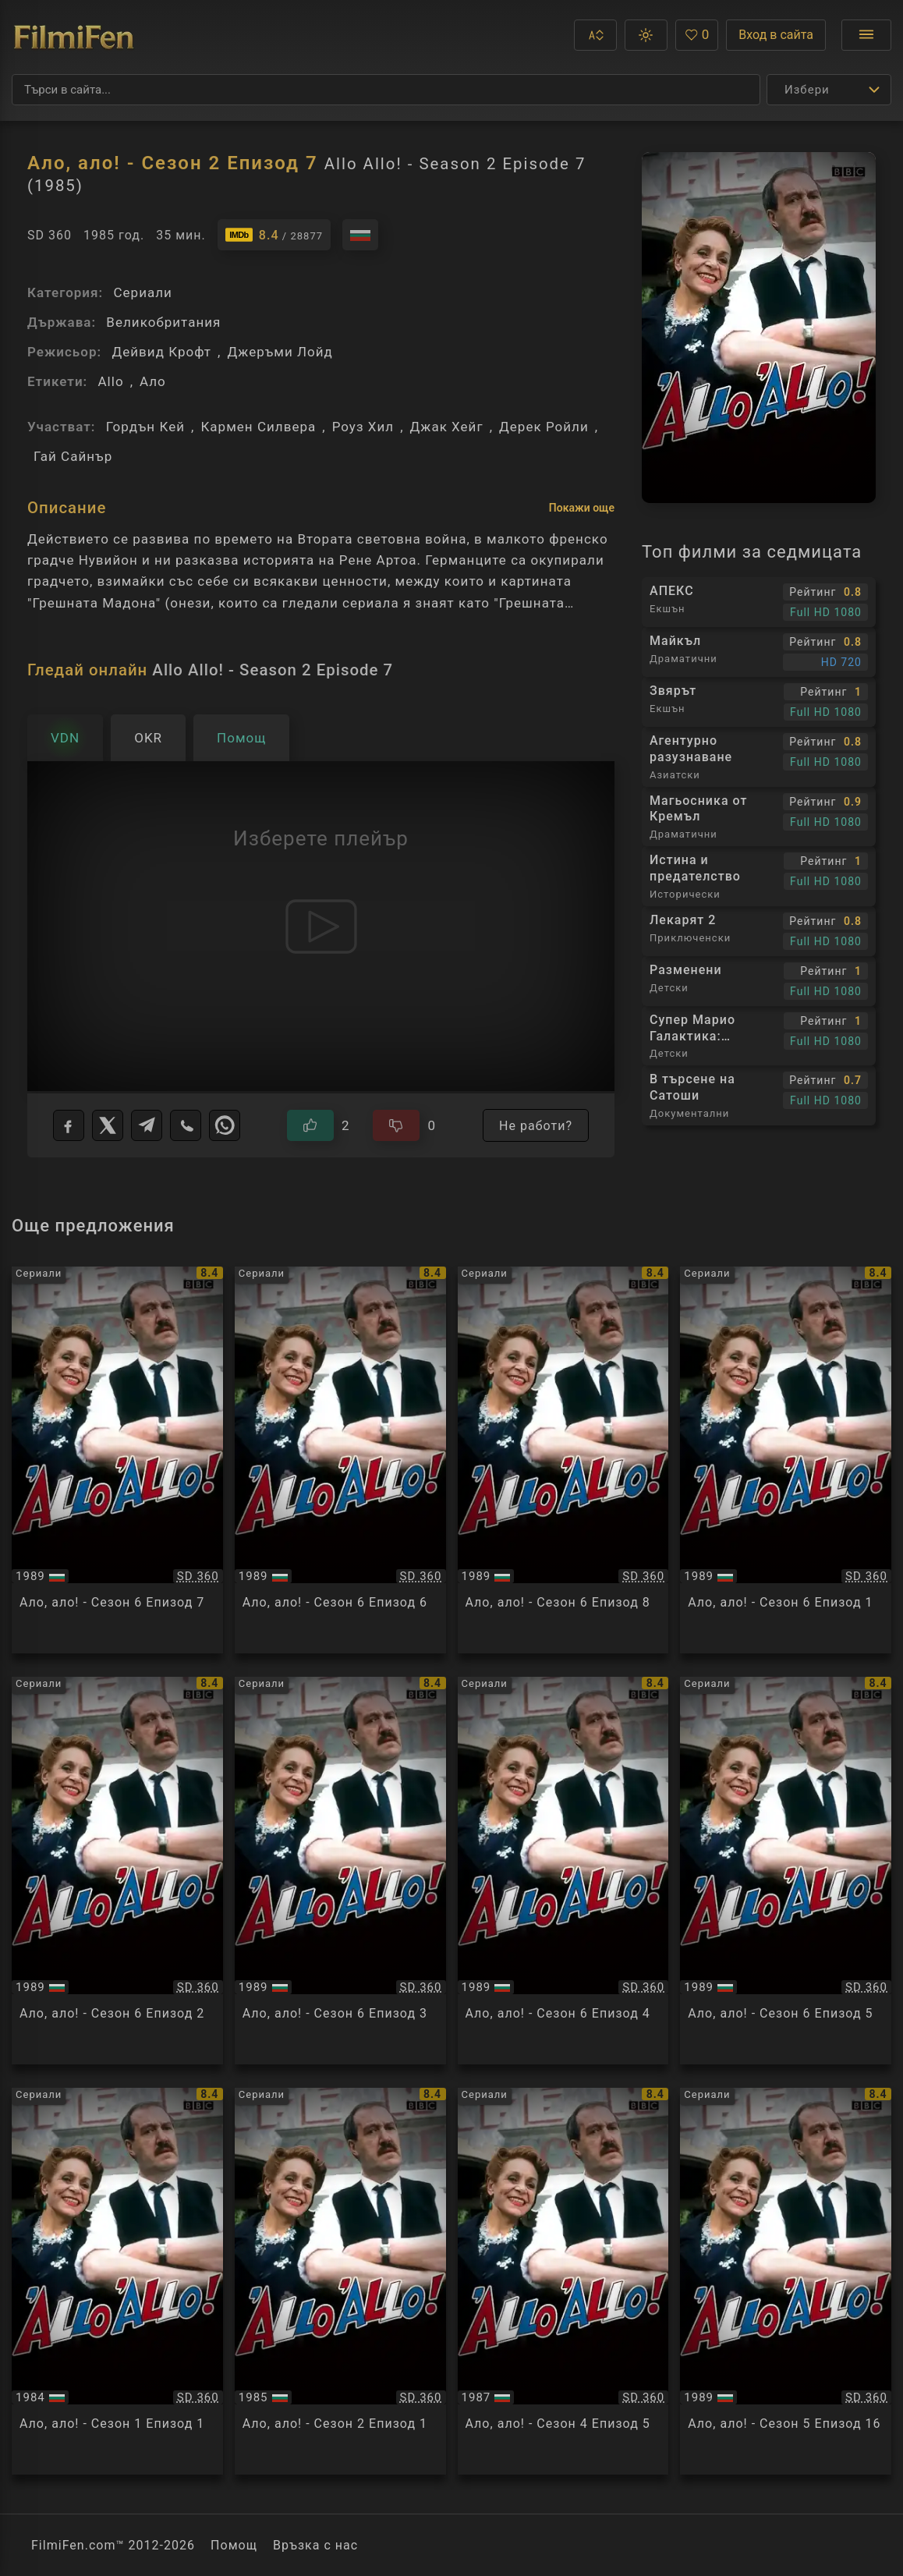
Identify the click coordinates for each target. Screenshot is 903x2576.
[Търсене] (386, 89)
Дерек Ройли (544, 426)
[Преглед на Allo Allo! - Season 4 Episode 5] (563, 2281)
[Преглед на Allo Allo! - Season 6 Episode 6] (340, 1460)
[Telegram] (146, 1125)
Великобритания (163, 322)
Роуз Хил (363, 426)
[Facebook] (68, 1125)
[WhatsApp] (224, 1125)
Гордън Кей (145, 426)
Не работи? (535, 1125)
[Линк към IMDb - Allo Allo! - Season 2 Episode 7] (274, 234)
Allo (110, 381)
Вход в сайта (775, 34)
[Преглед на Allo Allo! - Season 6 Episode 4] (563, 1870)
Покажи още (581, 507)
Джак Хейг (446, 426)
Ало (153, 381)
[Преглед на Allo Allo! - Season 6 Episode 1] (785, 1460)
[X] (107, 1125)
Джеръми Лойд (279, 352)
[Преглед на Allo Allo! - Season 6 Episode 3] (340, 1870)
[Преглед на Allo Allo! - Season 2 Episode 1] (340, 2281)
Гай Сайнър (73, 456)
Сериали (142, 292)
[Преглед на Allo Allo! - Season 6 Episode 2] (117, 1870)
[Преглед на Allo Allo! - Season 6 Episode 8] (563, 1460)
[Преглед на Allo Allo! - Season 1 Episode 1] (117, 2281)
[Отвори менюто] (866, 35)
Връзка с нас (315, 2545)
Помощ (234, 2545)
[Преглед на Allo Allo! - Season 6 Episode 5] (785, 1870)
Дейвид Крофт (161, 352)
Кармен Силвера (258, 426)
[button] (595, 35)
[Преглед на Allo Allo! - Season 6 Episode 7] (117, 1460)
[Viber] (185, 1125)
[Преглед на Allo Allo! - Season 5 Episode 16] (785, 2281)
